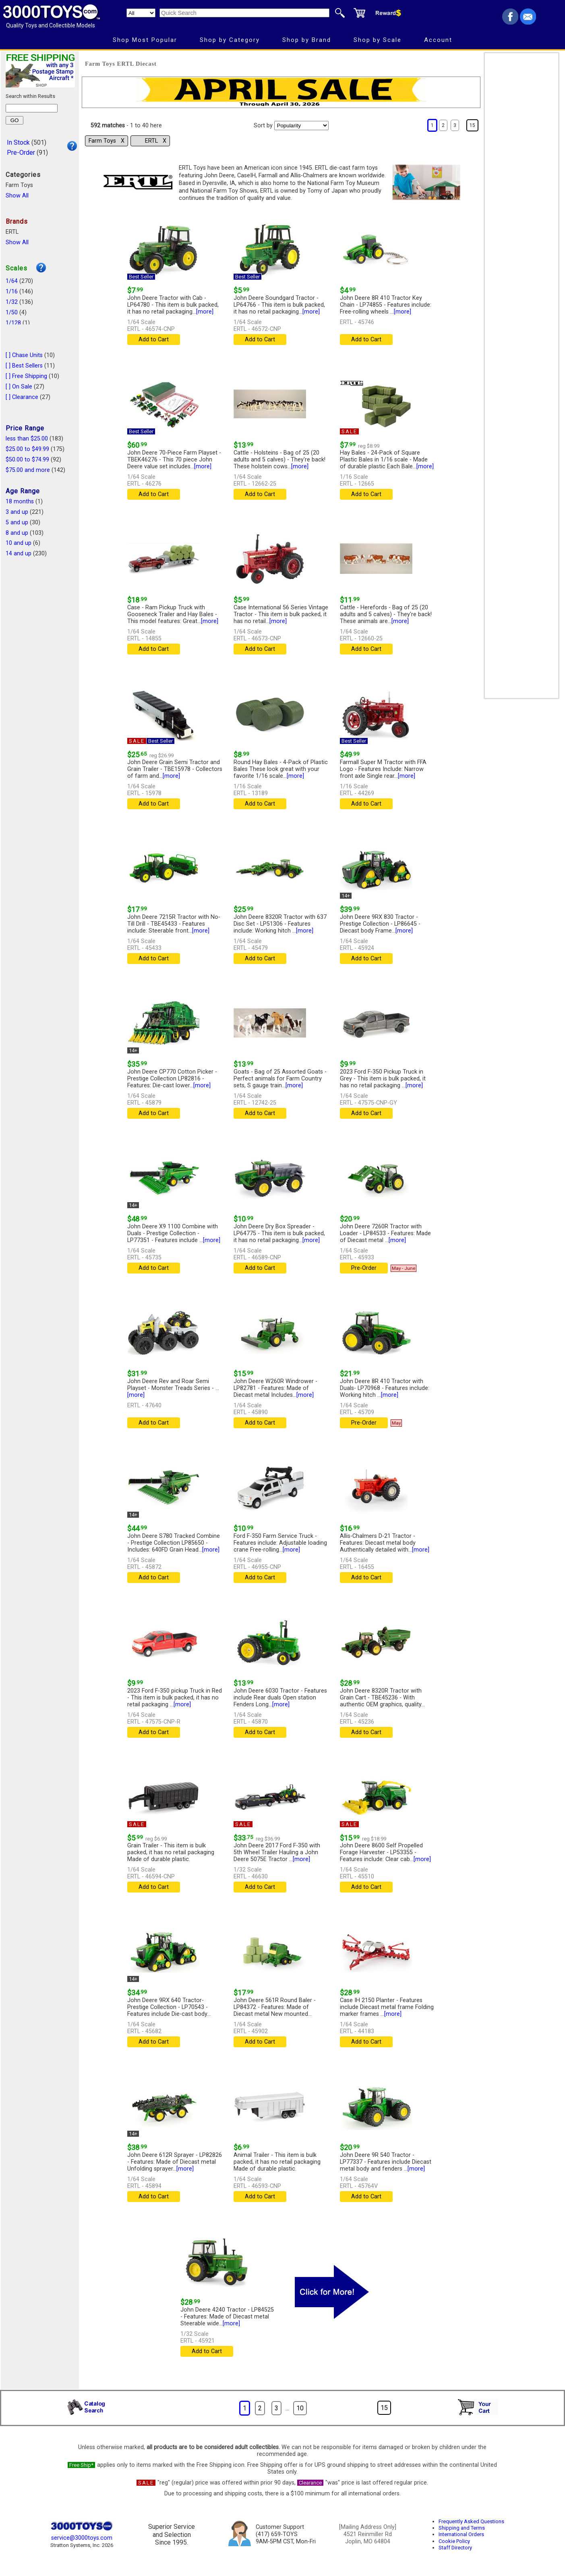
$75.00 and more (28, 470)
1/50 (12, 312)
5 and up (17, 522)
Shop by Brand (306, 40)
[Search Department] (140, 12)
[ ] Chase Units (24, 355)
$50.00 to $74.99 (27, 459)
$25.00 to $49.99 (27, 449)
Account (438, 40)
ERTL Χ (155, 140)
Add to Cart (154, 339)
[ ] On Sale (19, 386)
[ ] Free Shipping (26, 376)
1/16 (12, 291)
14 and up (18, 553)
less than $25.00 (27, 438)
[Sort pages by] (301, 125)
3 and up (17, 512)
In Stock (18, 142)
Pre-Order (21, 152)
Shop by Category (230, 40)
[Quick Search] (244, 12)
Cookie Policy (454, 2541)
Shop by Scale (378, 40)
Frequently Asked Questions (471, 2521)
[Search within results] (32, 108)
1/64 (12, 281)
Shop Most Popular (145, 40)
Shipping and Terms (462, 2528)
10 (300, 2408)
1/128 (13, 323)
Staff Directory (455, 2548)
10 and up (18, 543)
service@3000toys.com (81, 2537)
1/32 (12, 302)
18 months (20, 501)
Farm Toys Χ (106, 140)
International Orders (461, 2534)
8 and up (17, 533)
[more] (204, 311)
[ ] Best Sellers (24, 365)
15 (472, 125)
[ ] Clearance (22, 397)
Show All (17, 195)
